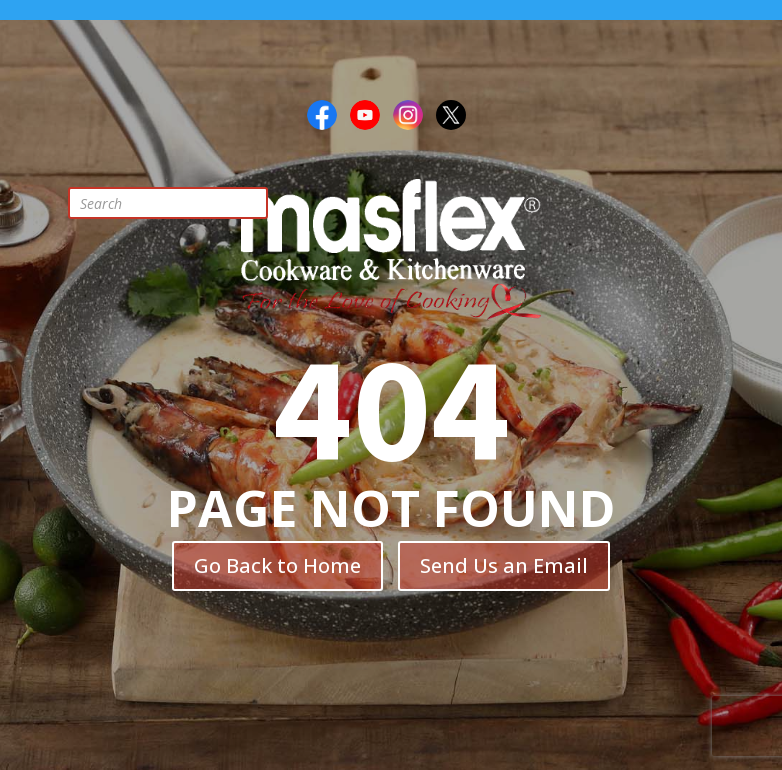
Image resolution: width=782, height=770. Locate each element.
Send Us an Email (504, 565)
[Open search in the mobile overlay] (183, 203)
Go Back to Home (277, 565)
